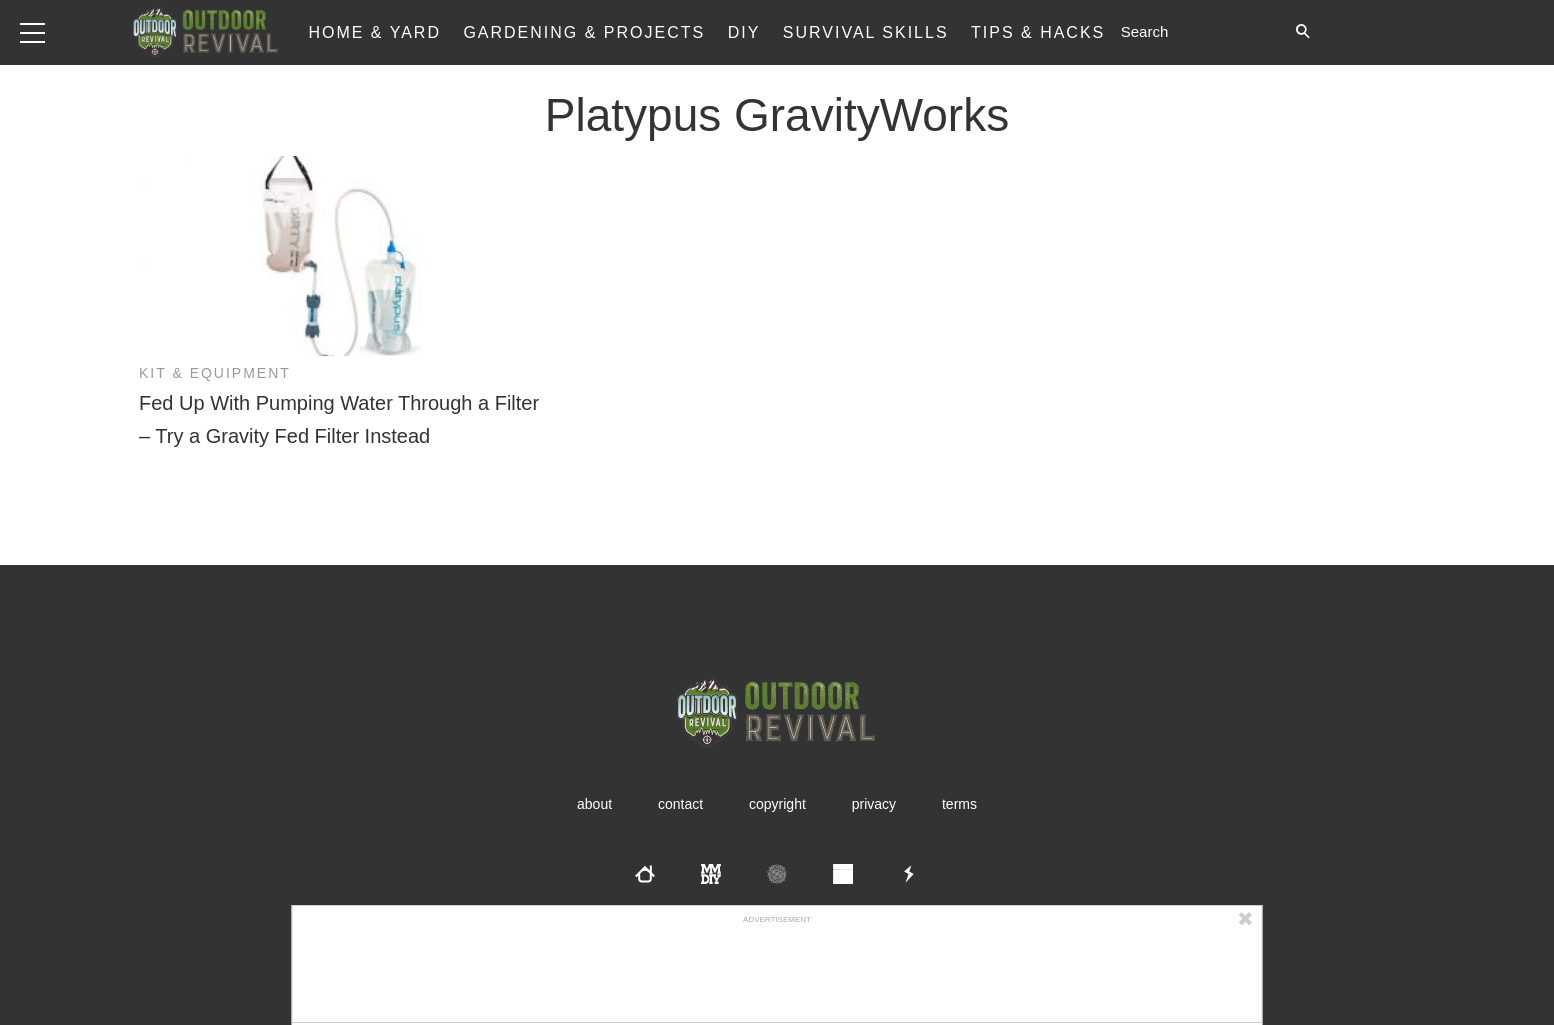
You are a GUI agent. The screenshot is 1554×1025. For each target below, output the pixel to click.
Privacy (874, 804)
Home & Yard (374, 32)
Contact (680, 804)
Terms (959, 804)
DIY (744, 32)
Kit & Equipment (215, 373)
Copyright (777, 804)
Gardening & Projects (584, 32)
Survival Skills (866, 32)
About (594, 804)
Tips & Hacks (1038, 32)
